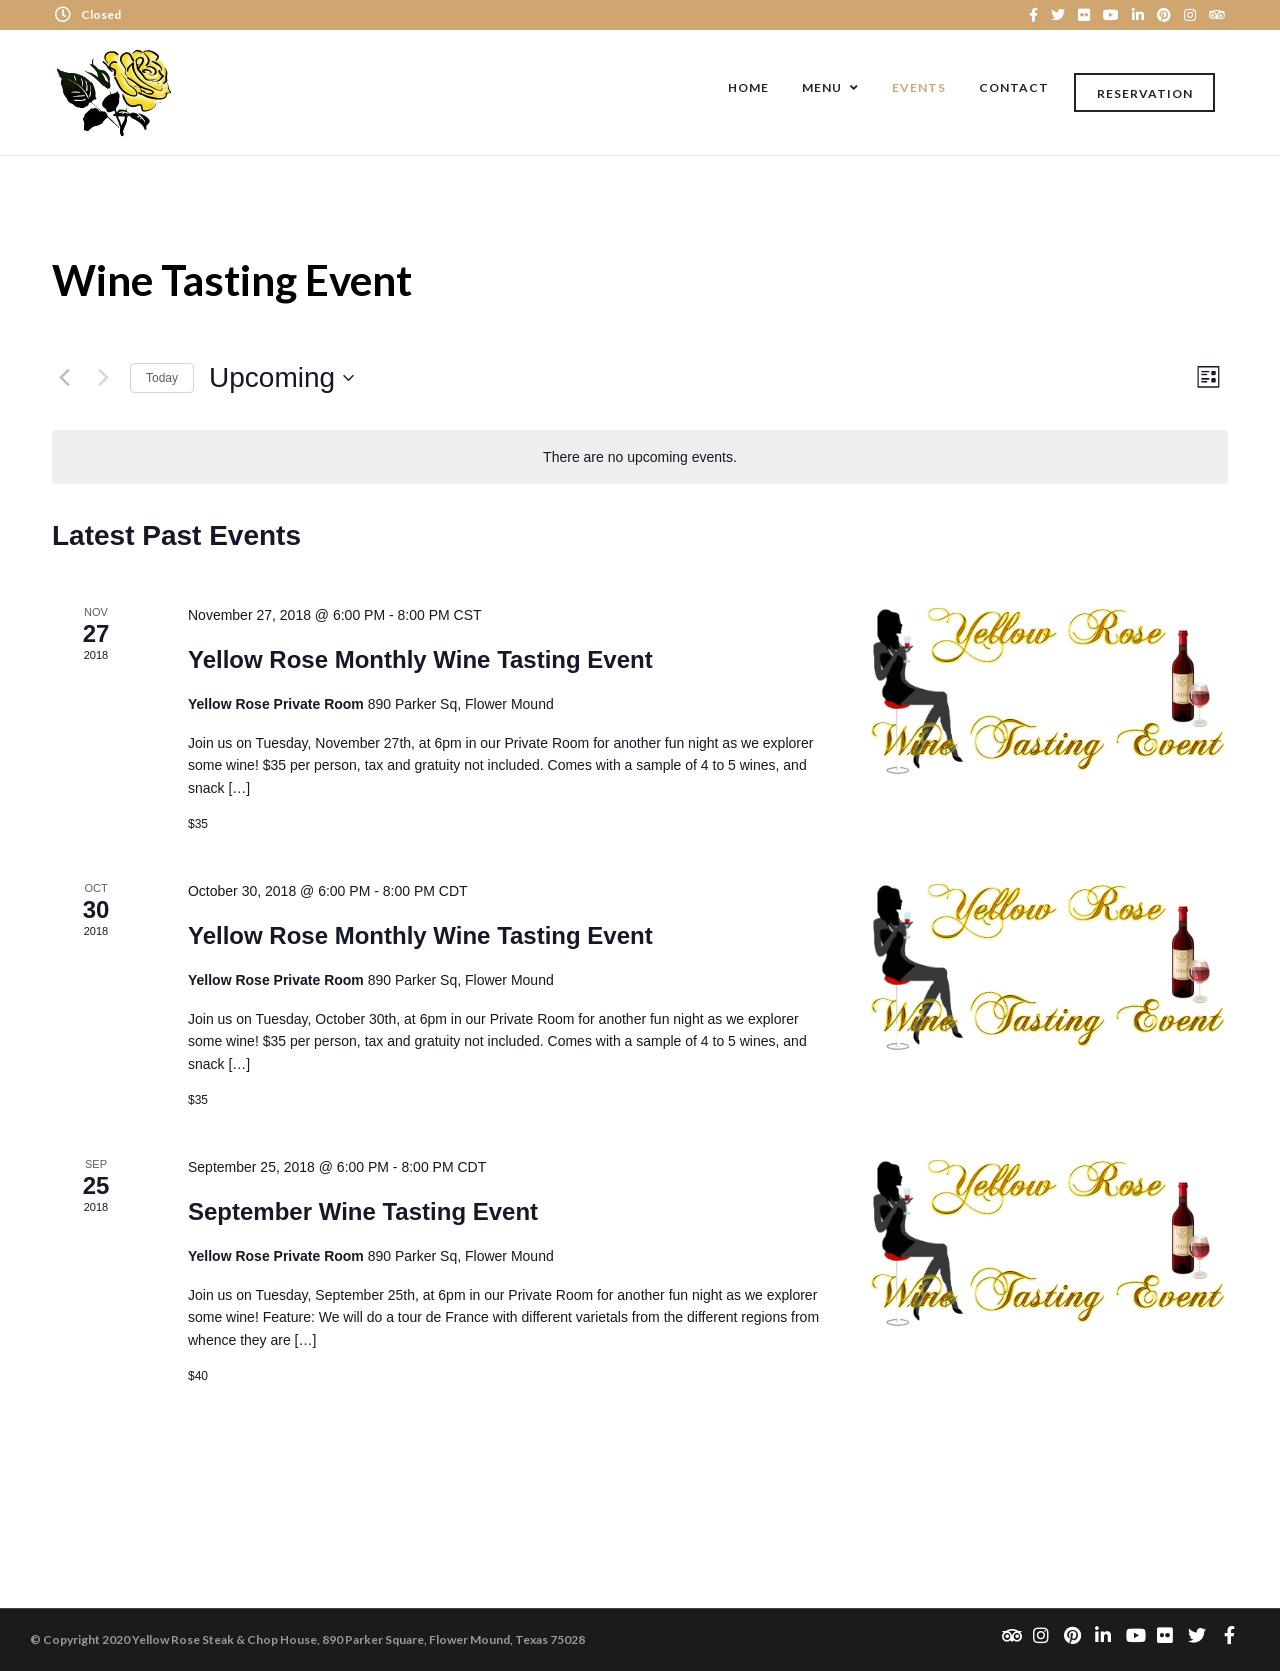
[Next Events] (103, 378)
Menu (822, 87)
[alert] (640, 457)
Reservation (1145, 93)
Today (162, 378)
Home (748, 87)
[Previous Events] (64, 378)
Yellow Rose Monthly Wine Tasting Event (420, 659)
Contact (1014, 87)
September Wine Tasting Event (363, 1211)
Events (919, 87)
